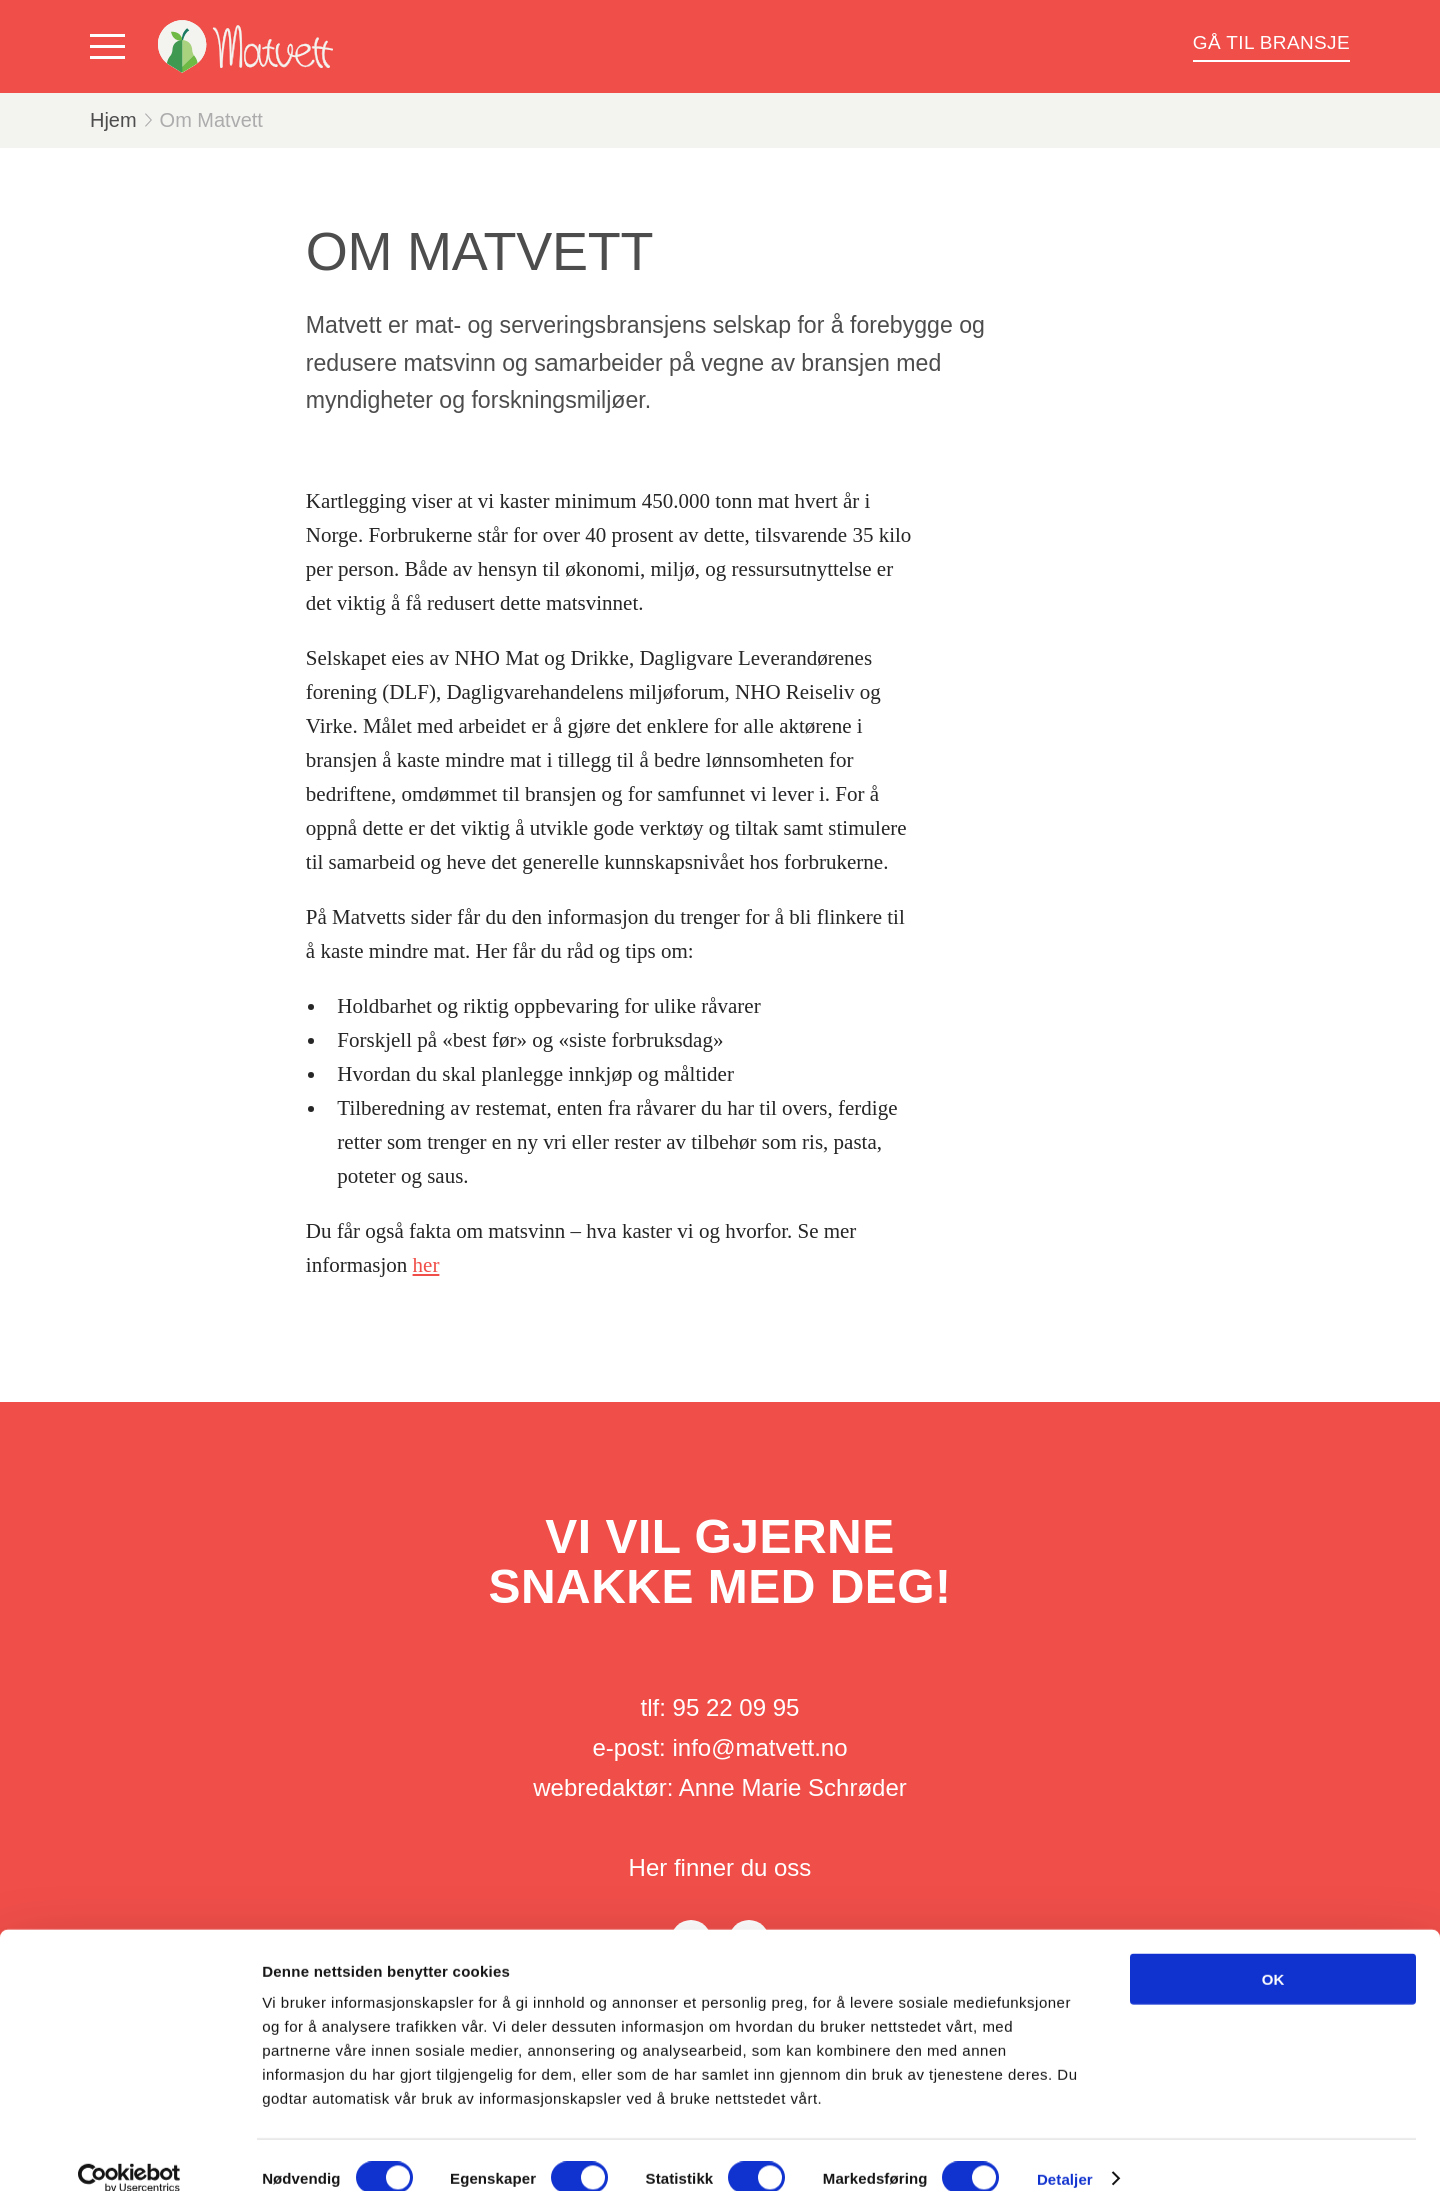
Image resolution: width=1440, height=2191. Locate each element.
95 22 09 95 (736, 1707)
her (426, 1265)
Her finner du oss (720, 1867)
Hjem (113, 120)
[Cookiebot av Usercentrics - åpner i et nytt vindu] (129, 2152)
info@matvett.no (759, 1747)
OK (1273, 1951)
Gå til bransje (1271, 42)
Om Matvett (211, 120)
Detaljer (1065, 2151)
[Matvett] (245, 46)
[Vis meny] (112, 47)
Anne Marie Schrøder (793, 1787)
